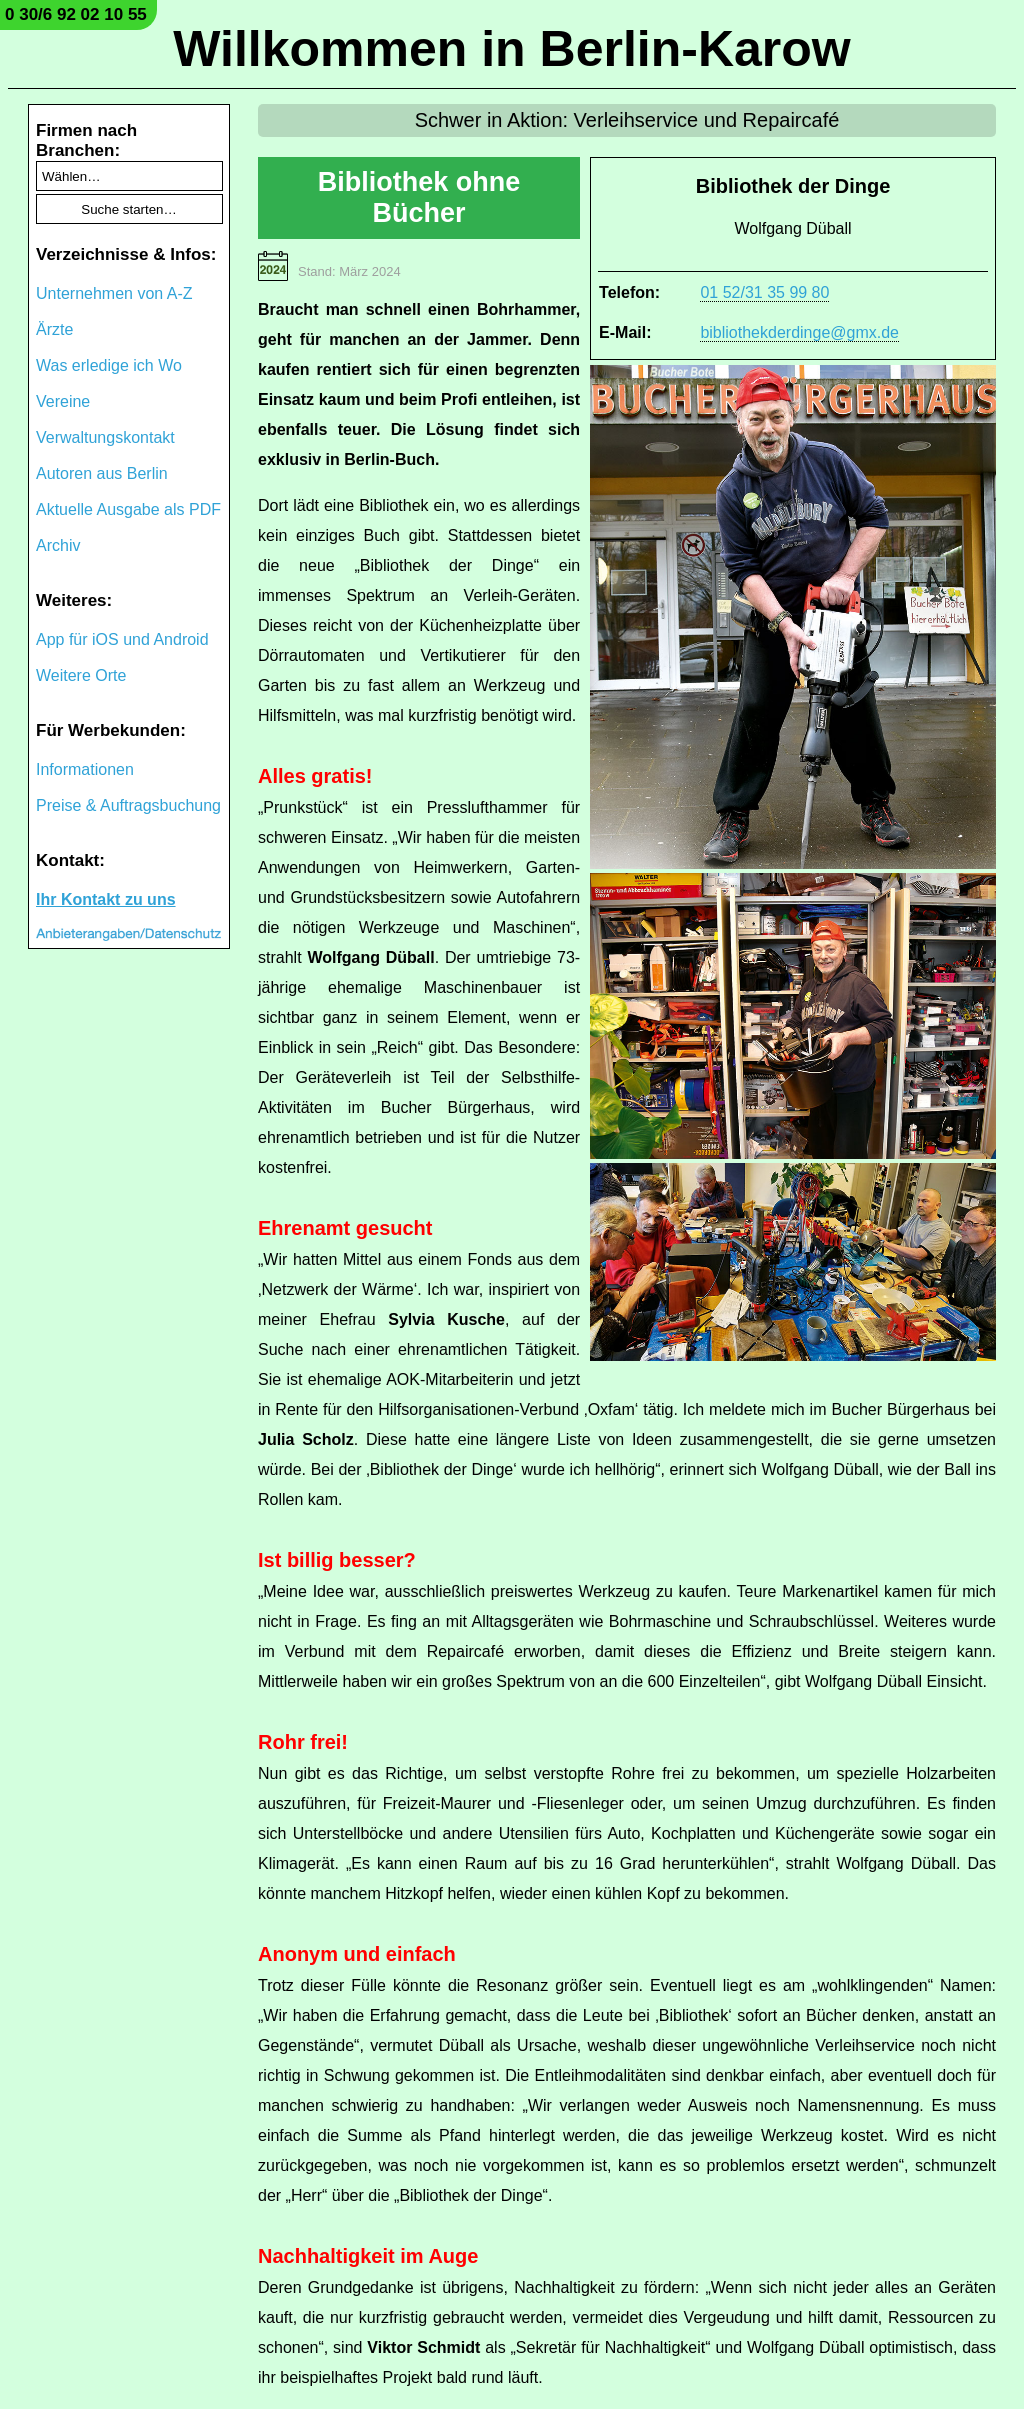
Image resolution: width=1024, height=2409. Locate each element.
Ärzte (54, 329)
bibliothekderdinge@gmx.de (799, 332)
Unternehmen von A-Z (114, 293)
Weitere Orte (81, 675)
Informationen (85, 769)
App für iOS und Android (122, 639)
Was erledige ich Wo (109, 365)
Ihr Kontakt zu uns (106, 899)
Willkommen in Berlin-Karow (511, 49)
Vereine (63, 401)
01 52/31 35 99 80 (764, 292)
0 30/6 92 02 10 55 (76, 14)
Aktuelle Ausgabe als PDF (128, 509)
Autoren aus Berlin (102, 473)
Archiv (58, 545)
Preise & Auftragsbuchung (128, 805)
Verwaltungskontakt (105, 437)
